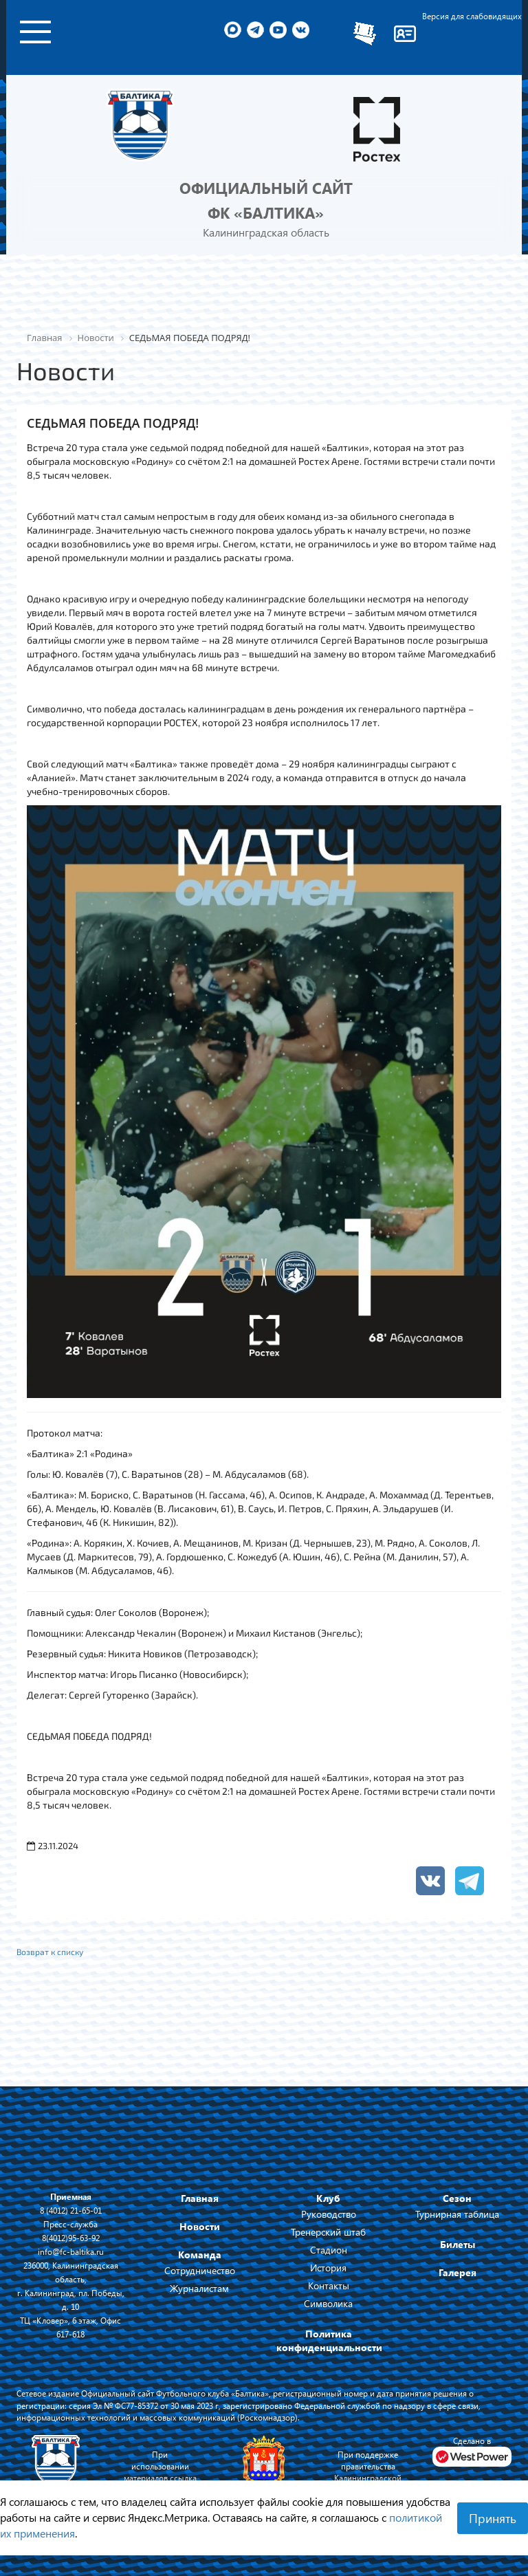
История (328, 2267)
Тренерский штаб (328, 2231)
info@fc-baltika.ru (71, 2251)
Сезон (457, 2198)
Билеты (457, 2244)
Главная (200, 2198)
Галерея (457, 2272)
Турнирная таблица (457, 2213)
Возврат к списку (49, 1951)
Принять (492, 2518)
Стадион (328, 2249)
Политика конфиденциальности (329, 2340)
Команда (199, 2254)
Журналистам (199, 2288)
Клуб (328, 2198)
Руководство (328, 2213)
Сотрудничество (199, 2270)
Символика (328, 2303)
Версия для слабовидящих (472, 15)
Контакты (328, 2285)
